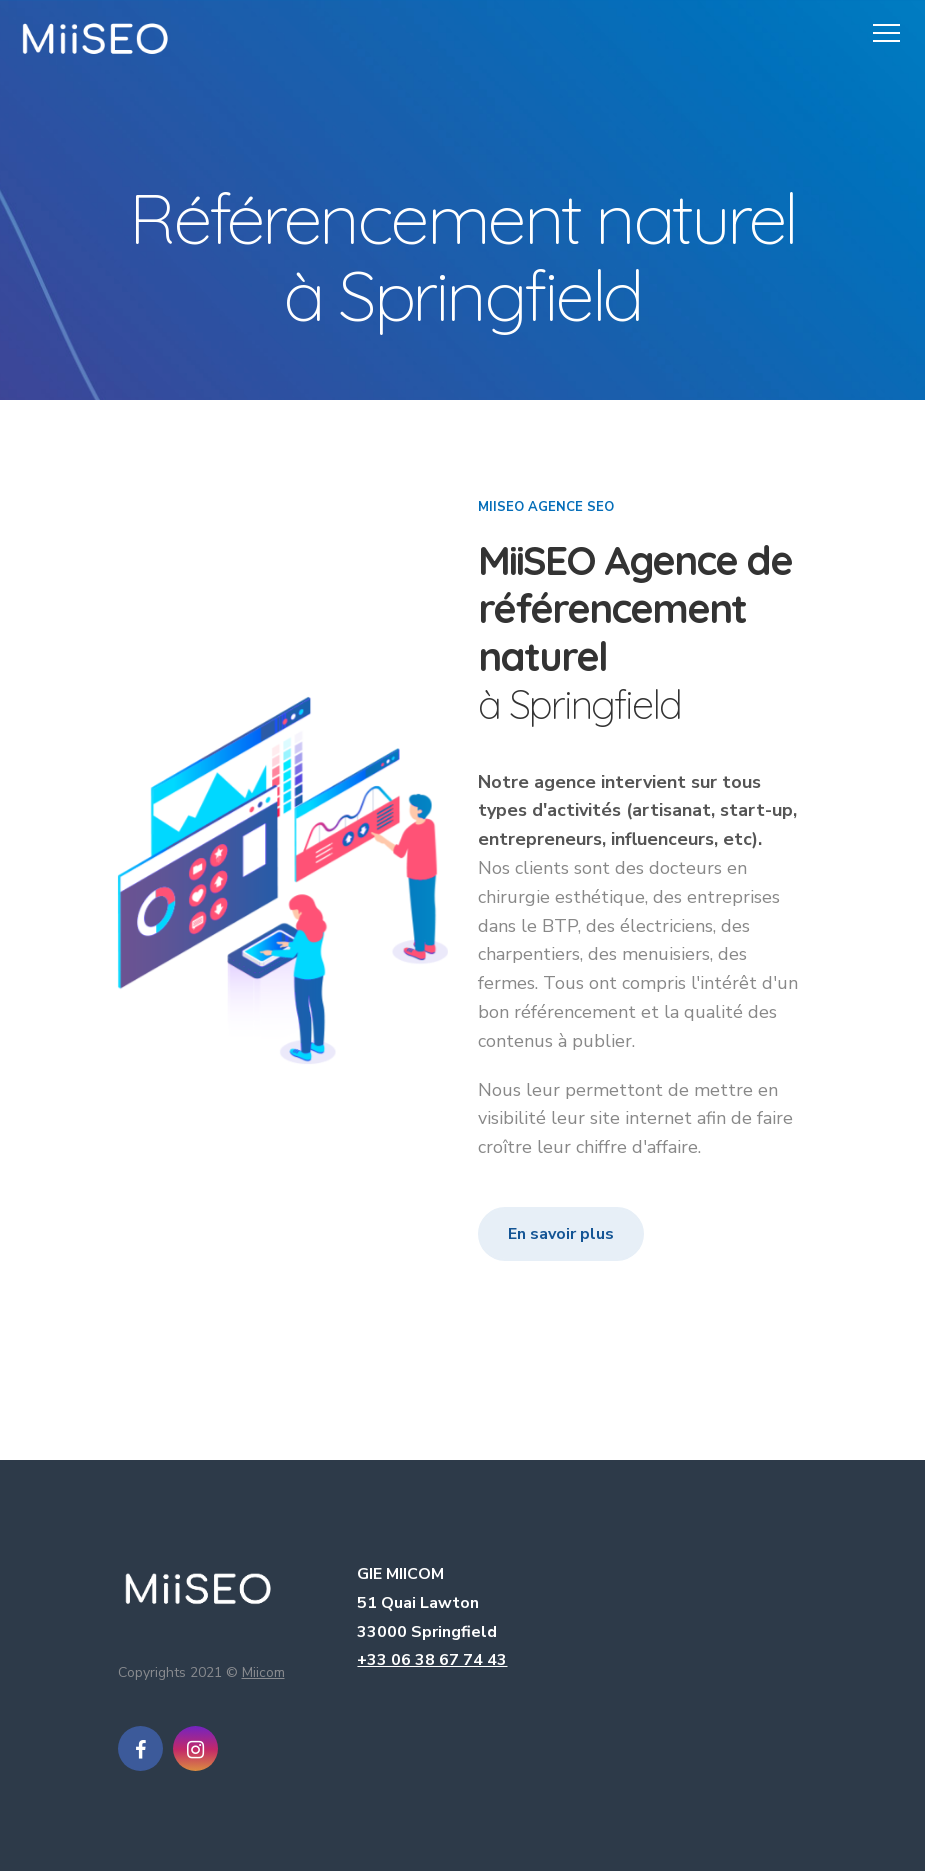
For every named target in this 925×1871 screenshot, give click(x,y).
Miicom (263, 1672)
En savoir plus (561, 1234)
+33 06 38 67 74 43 (432, 1660)
